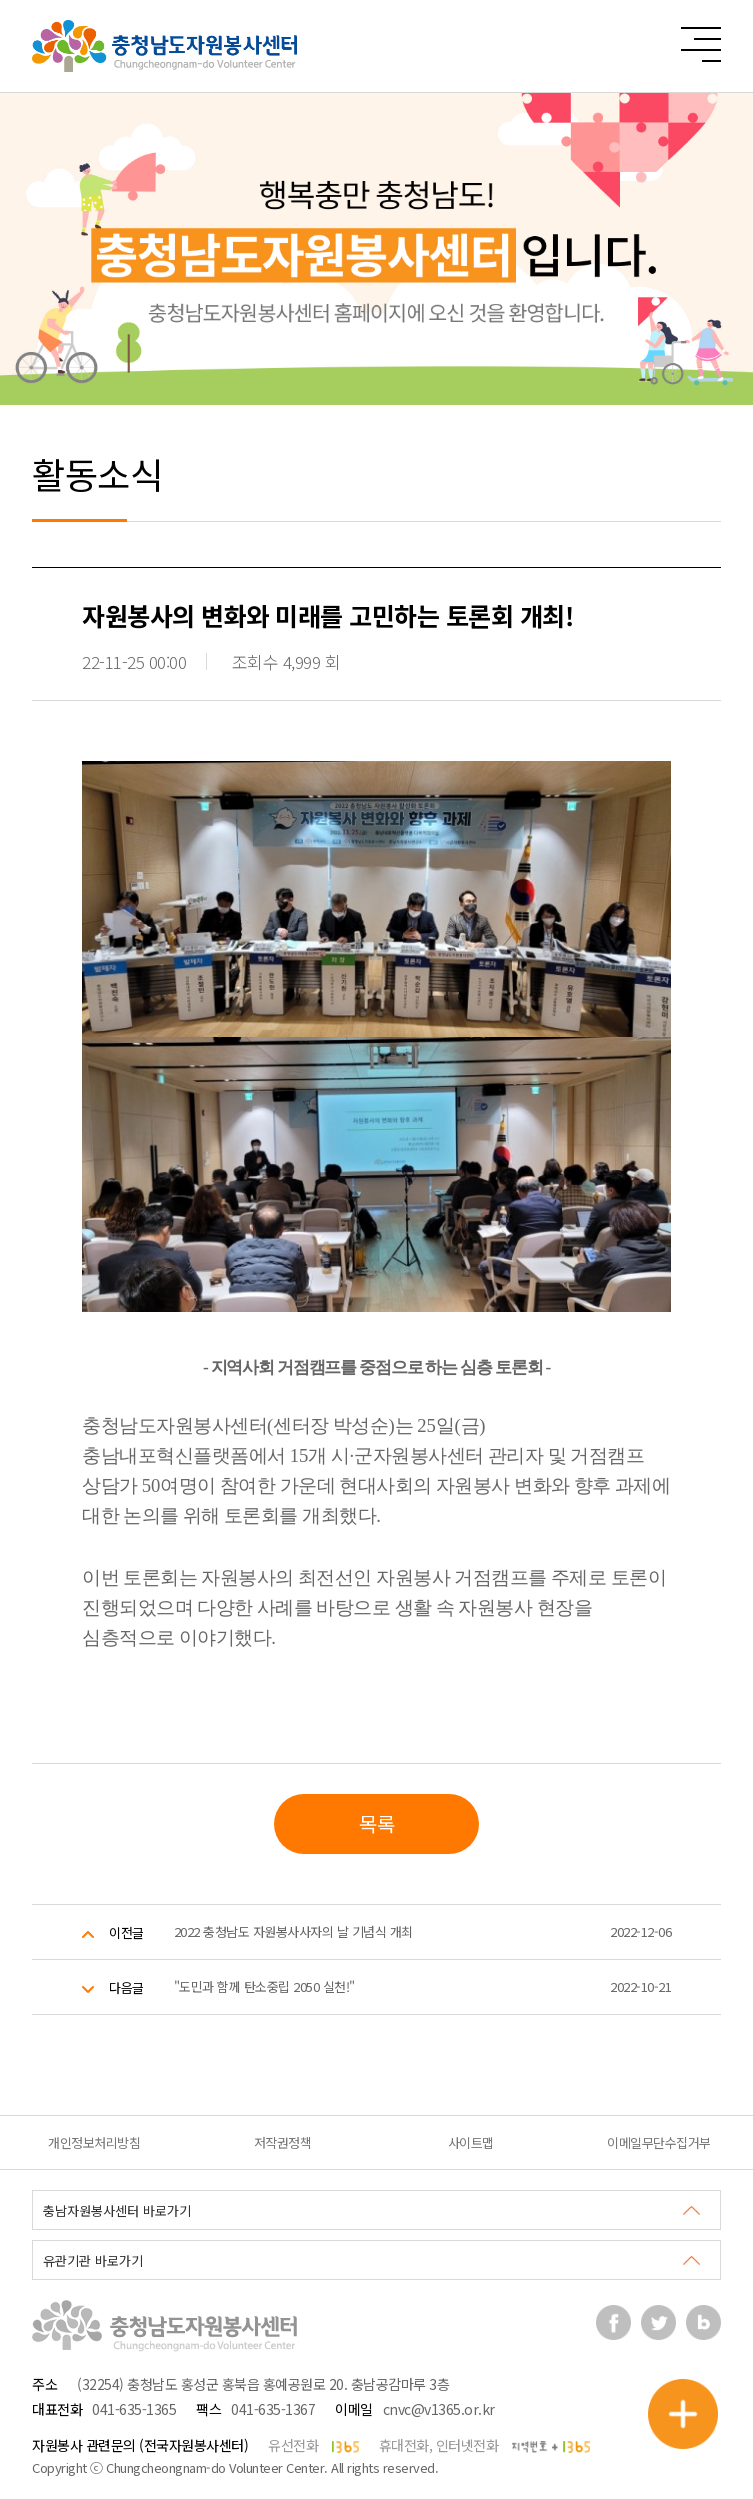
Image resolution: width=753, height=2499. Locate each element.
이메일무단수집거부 (659, 2142)
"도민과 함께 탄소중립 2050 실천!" (264, 1986)
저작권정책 (283, 2142)
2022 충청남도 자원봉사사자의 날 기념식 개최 (293, 1931)
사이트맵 (471, 2142)
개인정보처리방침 (94, 2142)
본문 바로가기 (0, 0)
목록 (376, 1823)
